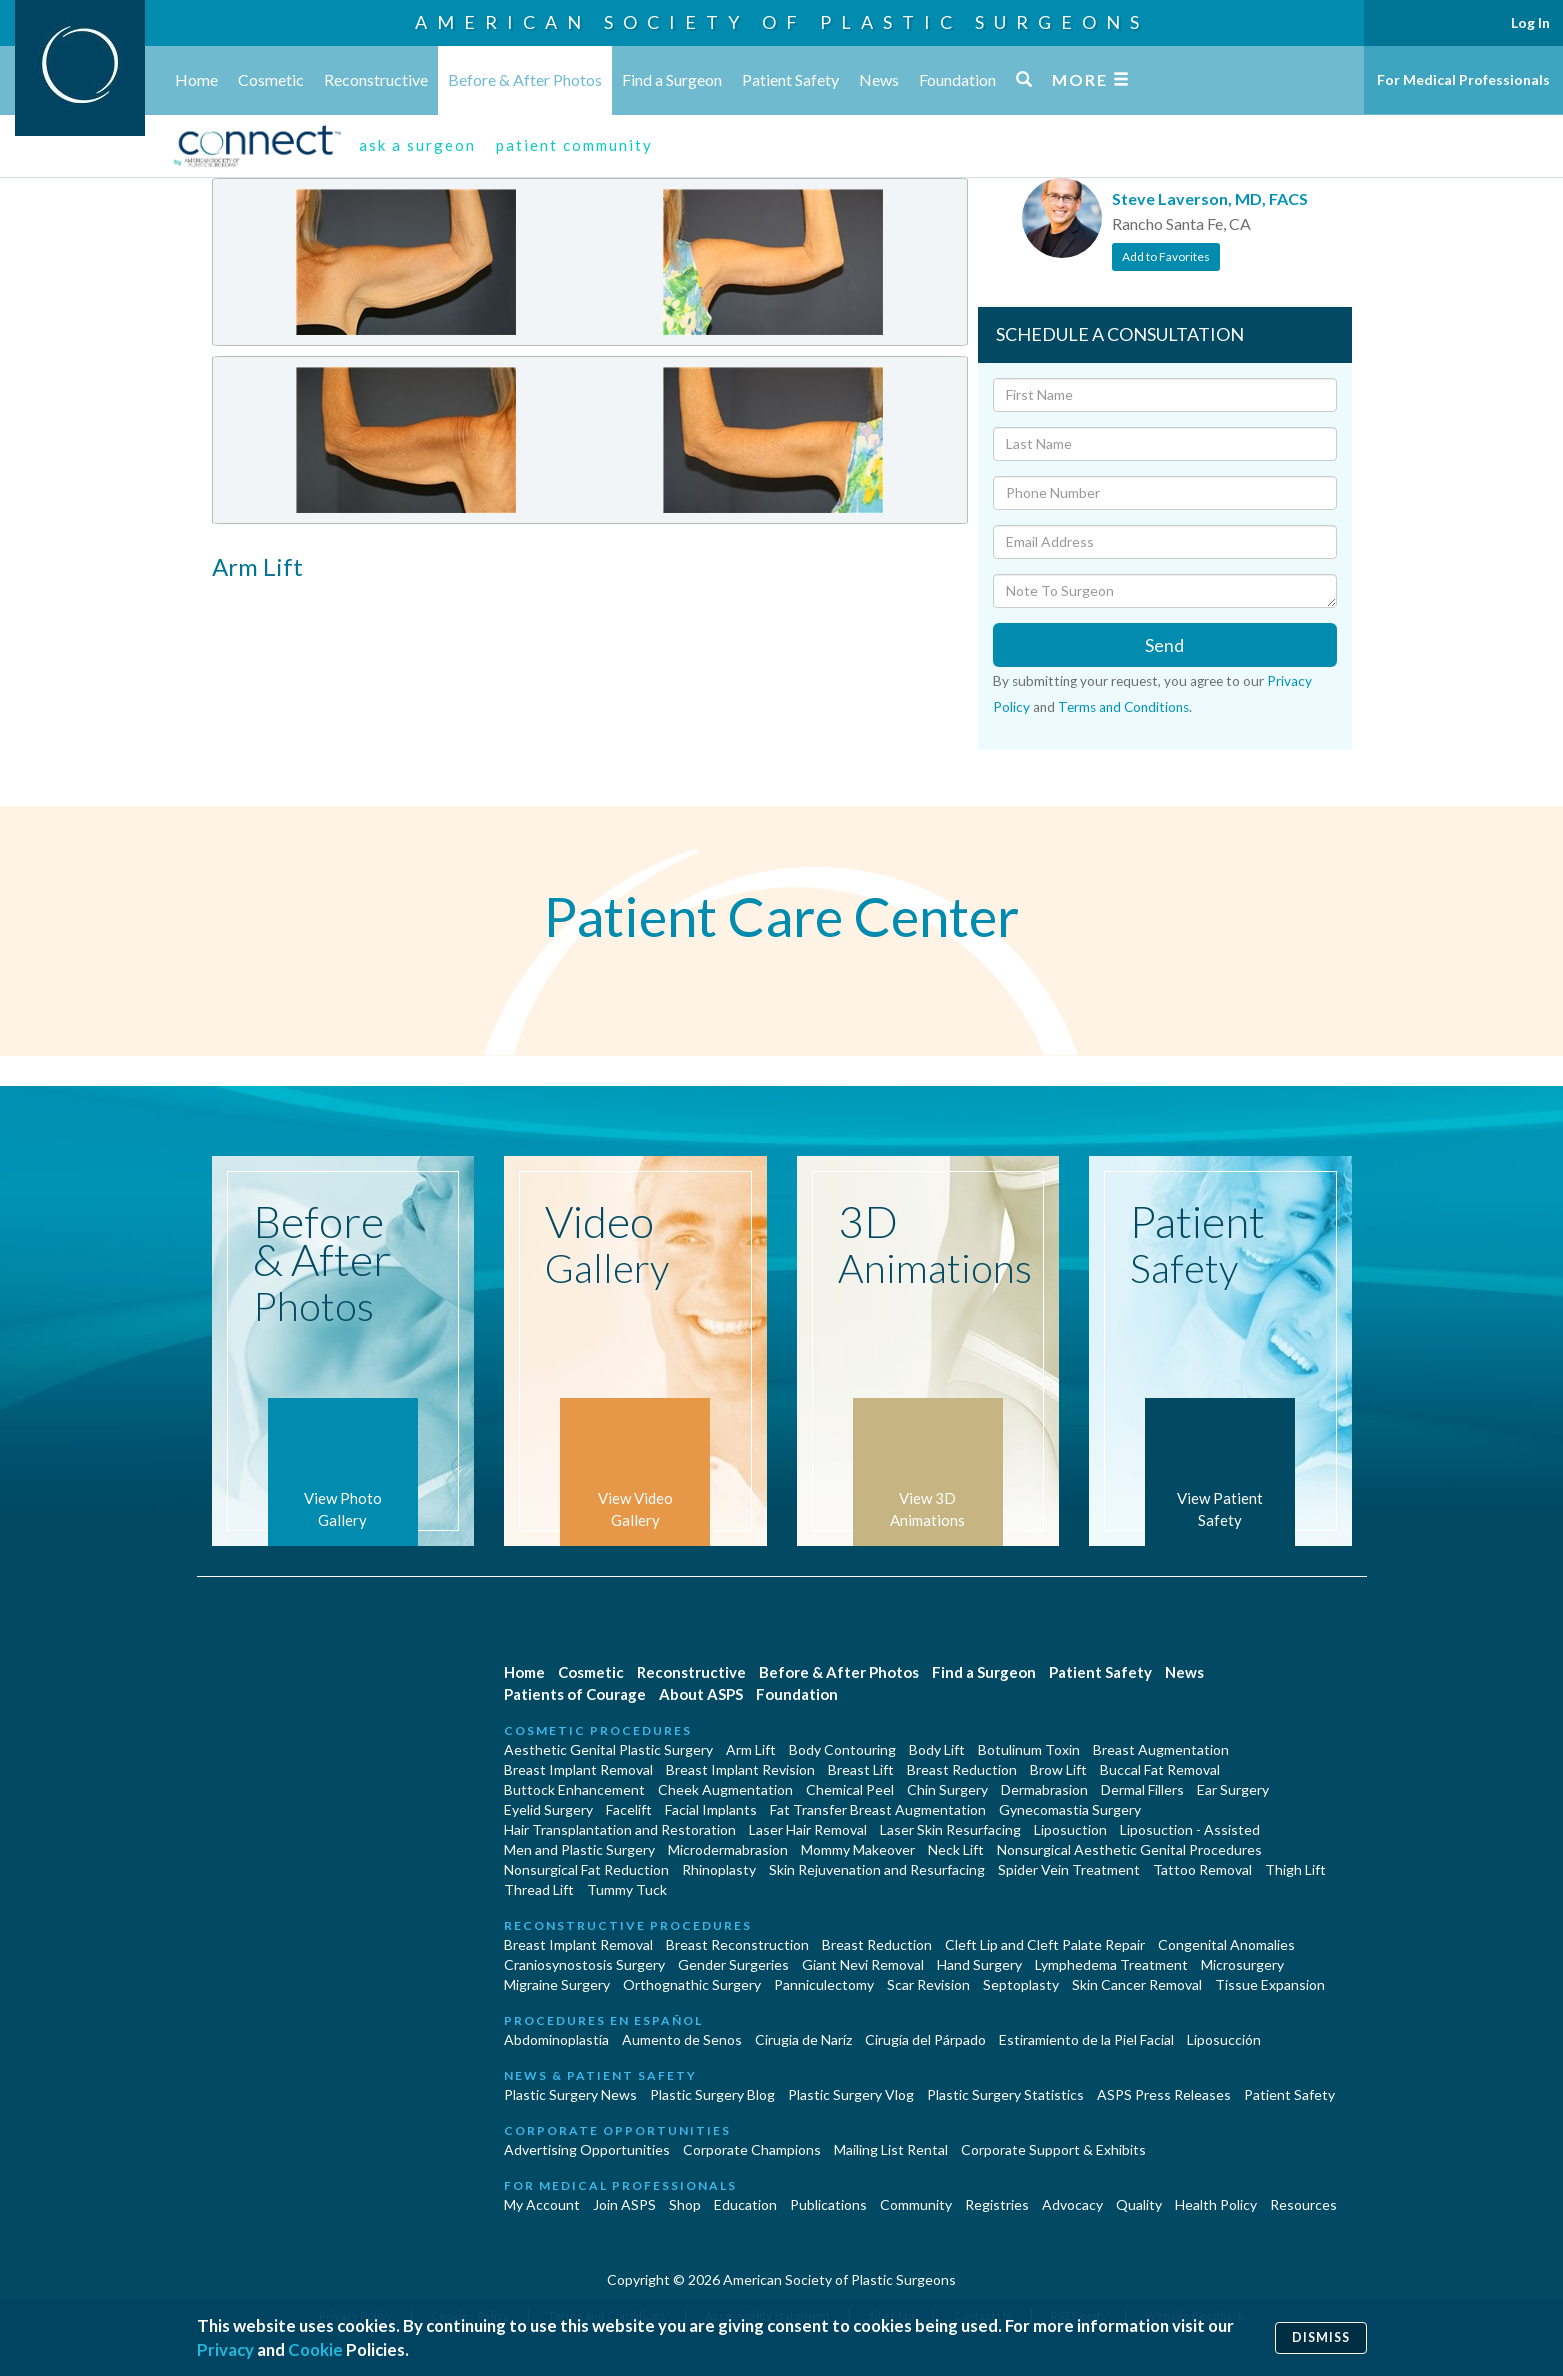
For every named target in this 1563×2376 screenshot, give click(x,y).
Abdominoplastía (556, 2039)
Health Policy (1216, 2204)
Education (745, 2204)
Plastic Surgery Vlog (851, 2094)
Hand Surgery (979, 1964)
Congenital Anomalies (1226, 1944)
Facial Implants (711, 1809)
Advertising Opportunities (587, 2149)
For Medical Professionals (1463, 79)
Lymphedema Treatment (1111, 1964)
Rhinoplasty (719, 1869)
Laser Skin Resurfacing (950, 1829)
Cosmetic (271, 79)
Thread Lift (539, 1889)
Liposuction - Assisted (1190, 1829)
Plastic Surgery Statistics (1005, 2094)
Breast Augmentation (1161, 1749)
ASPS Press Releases (1164, 2094)
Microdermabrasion (728, 1849)
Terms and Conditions (1123, 707)
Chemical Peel (850, 1789)
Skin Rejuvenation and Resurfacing (877, 1869)
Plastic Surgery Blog (712, 2094)
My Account (542, 2204)
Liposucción (1224, 2039)
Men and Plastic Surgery (579, 1849)
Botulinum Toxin (1029, 1749)
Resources (1303, 2204)
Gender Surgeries (733, 1964)
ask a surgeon (417, 145)
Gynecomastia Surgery (1070, 1809)
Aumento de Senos (682, 2039)
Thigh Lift (1295, 1869)
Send (1164, 645)
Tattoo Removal (1202, 1869)
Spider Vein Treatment (1069, 1869)
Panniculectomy (824, 1984)
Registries (997, 2204)
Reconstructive (376, 79)
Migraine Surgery (557, 1984)
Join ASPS (624, 2204)
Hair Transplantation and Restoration (620, 1829)
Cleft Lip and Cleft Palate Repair (1045, 1944)
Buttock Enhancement (574, 1789)
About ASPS (701, 1694)
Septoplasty (1021, 1984)
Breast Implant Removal (578, 1769)
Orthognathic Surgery (692, 1984)
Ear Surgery (1233, 1789)
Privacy (225, 2349)
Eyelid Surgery (548, 1809)
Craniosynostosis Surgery (584, 1964)
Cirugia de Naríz (803, 2039)
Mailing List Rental (891, 2149)
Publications (828, 2204)
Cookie (315, 2349)
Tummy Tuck (627, 1889)
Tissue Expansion (1270, 1984)
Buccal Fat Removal (1160, 1769)
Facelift (629, 1809)
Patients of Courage (575, 1694)
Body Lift (937, 1749)
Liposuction (1070, 1829)
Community (916, 2204)
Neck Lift (956, 1849)
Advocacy (1072, 2204)
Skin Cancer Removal (1137, 1984)
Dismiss (1321, 2337)
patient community (574, 145)
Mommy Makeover (858, 1849)
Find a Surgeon (672, 79)
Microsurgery (1242, 1964)
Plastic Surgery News (570, 2094)
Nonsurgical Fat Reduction (586, 1869)
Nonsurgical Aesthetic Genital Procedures (1129, 1849)
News (879, 79)
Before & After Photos (525, 79)
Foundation (957, 79)
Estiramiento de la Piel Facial (1086, 2039)
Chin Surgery (947, 1789)
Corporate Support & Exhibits (1053, 2149)
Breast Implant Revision (740, 1769)
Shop (685, 2204)
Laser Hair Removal (808, 1829)
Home (196, 79)
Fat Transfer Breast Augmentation (878, 1809)
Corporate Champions (752, 2149)
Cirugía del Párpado (925, 2039)
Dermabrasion (1044, 1789)
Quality (1139, 2204)
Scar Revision (928, 1984)
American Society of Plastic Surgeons (782, 22)
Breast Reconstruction (737, 1944)
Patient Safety (790, 79)
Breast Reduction (962, 1769)
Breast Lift (861, 1769)
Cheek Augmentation (725, 1789)
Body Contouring (842, 1749)
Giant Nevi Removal (863, 1964)
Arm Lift (751, 1749)
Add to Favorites (1166, 256)
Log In (1530, 22)
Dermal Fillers (1142, 1789)
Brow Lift (1058, 1769)
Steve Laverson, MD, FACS (1210, 198)
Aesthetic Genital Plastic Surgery (608, 1749)
